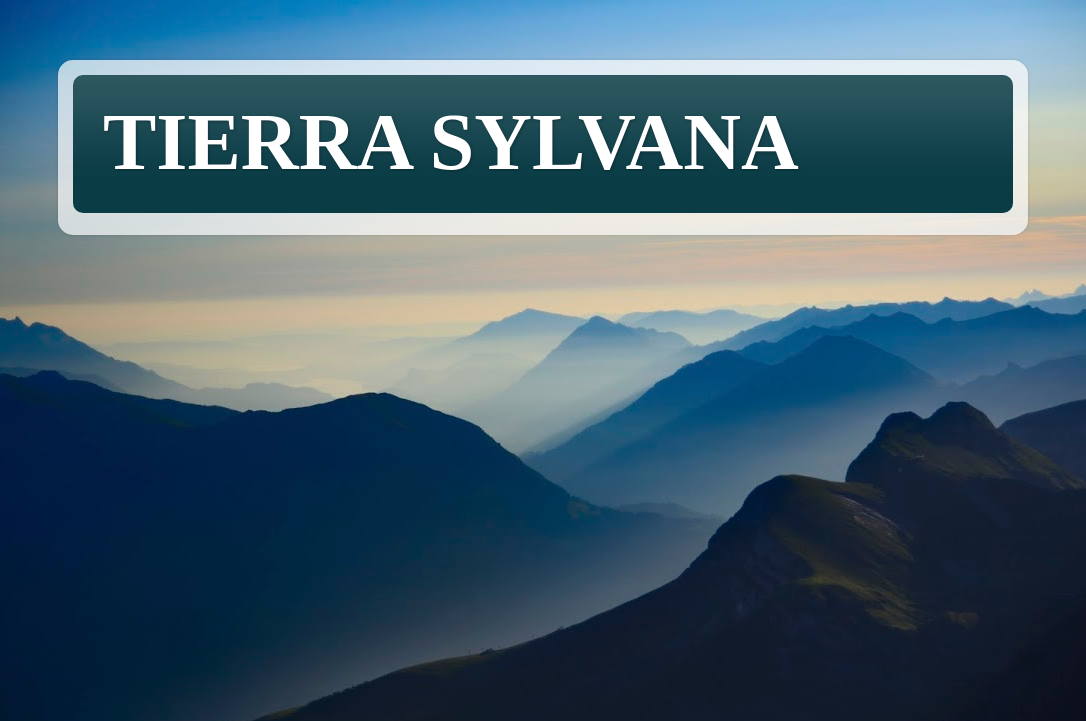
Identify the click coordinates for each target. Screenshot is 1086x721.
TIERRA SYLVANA (451, 142)
